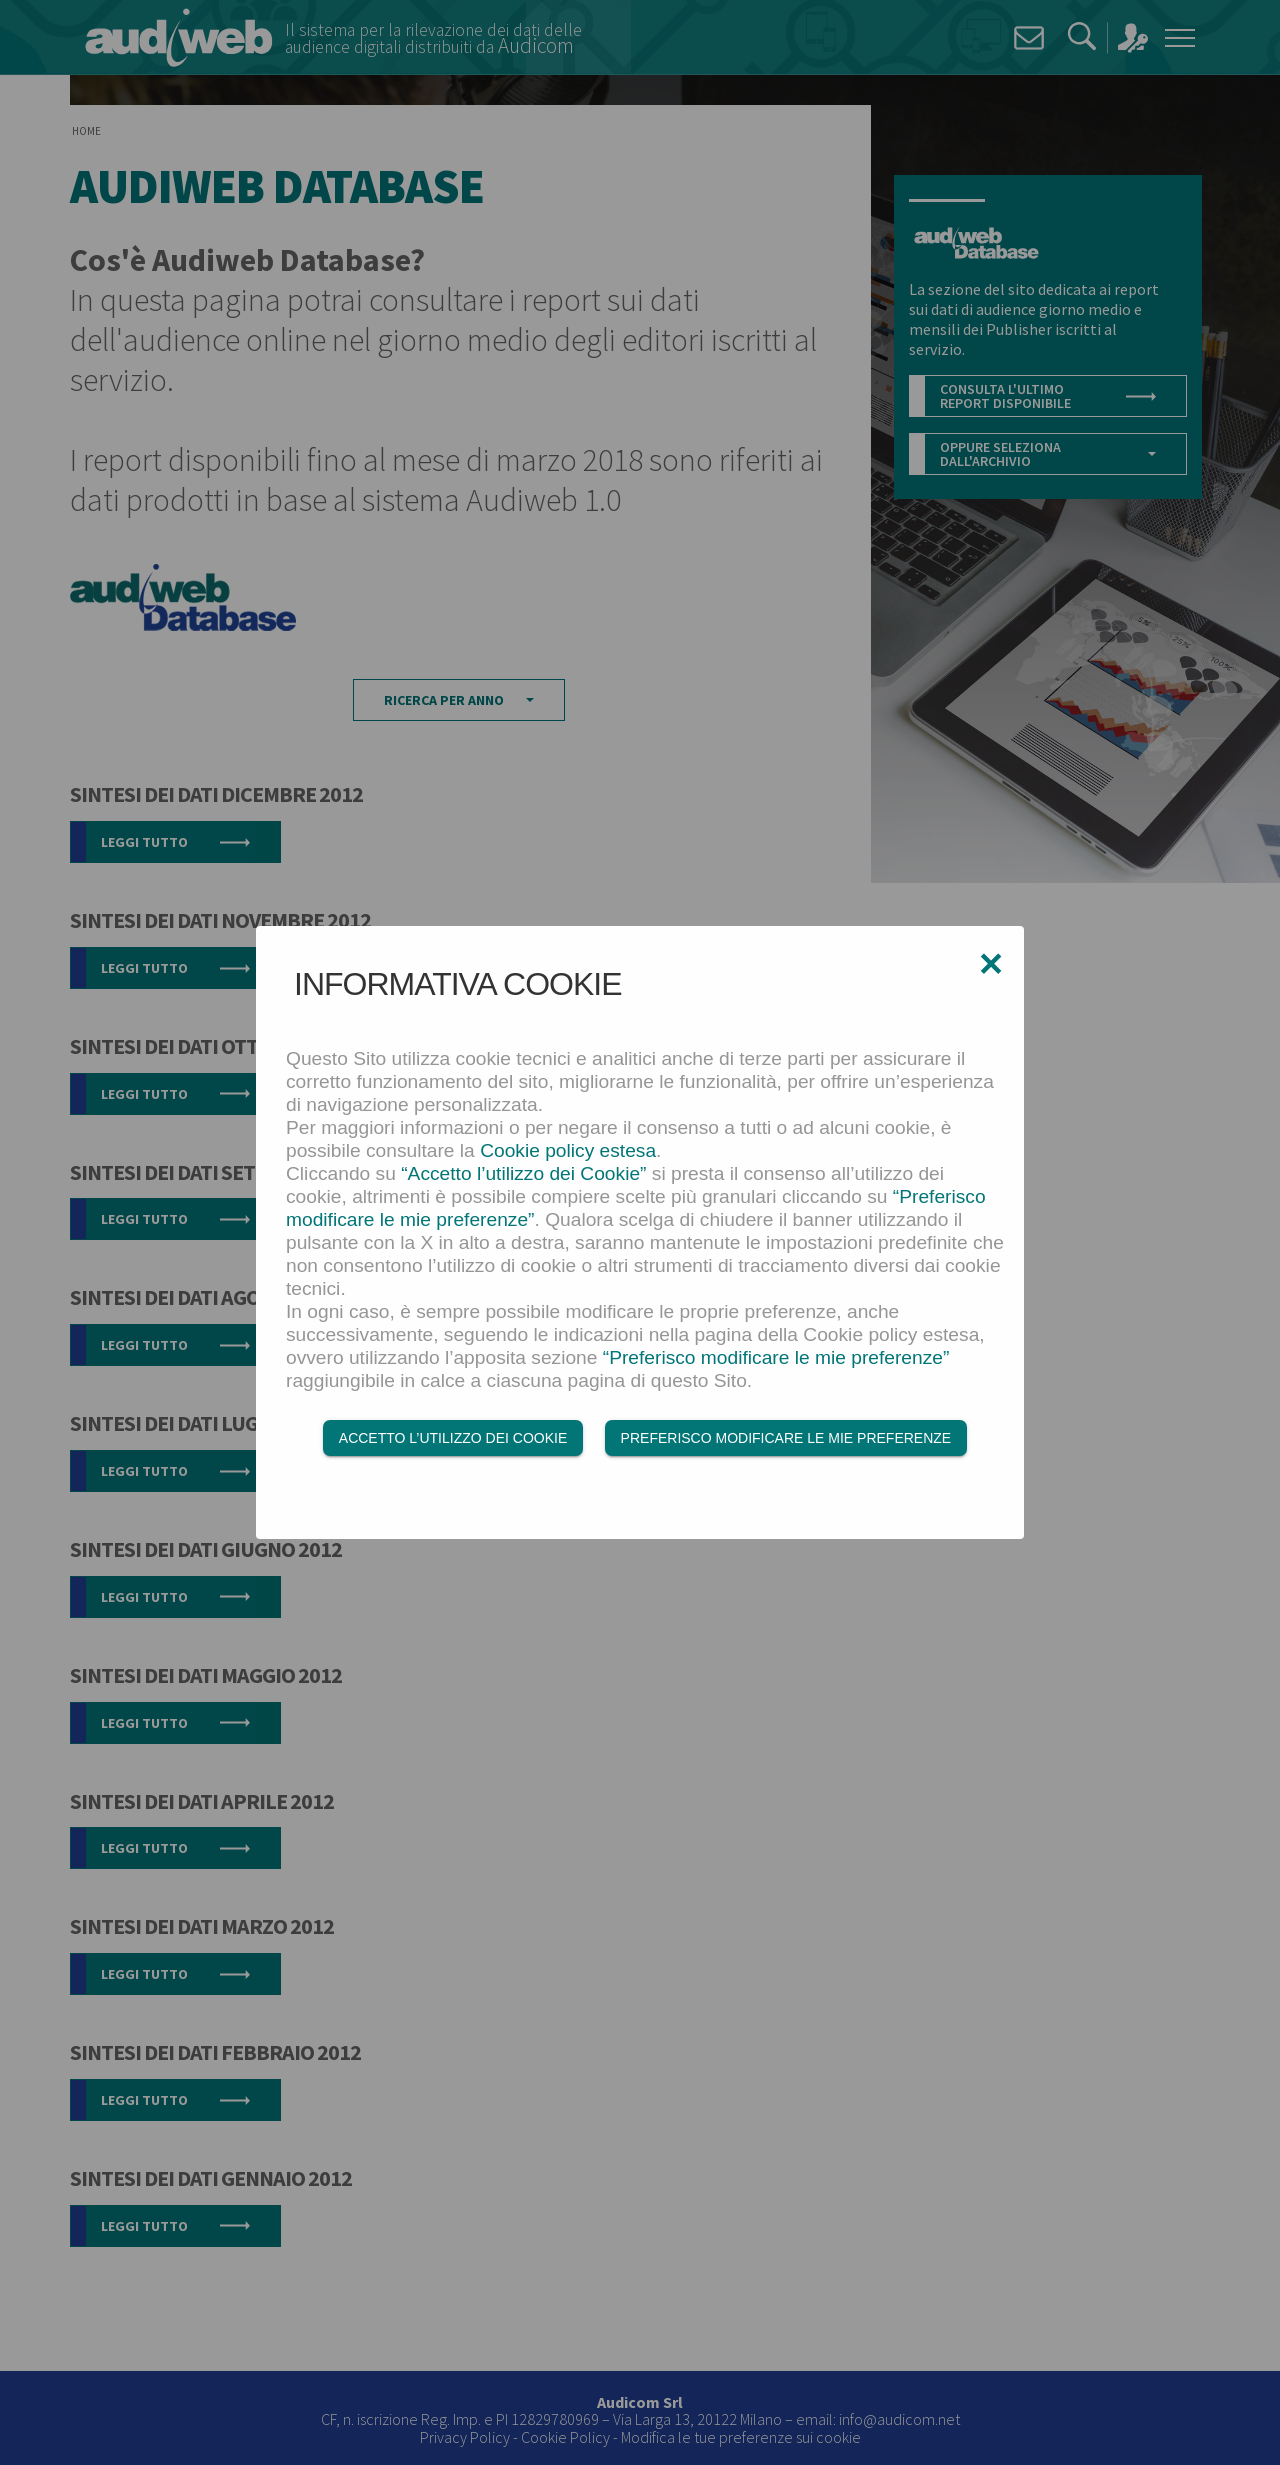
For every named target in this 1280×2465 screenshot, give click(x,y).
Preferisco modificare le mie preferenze (786, 1438)
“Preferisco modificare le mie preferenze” (776, 1357)
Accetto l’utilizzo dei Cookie (453, 1438)
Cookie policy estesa (568, 1150)
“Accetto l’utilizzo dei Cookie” (523, 1173)
